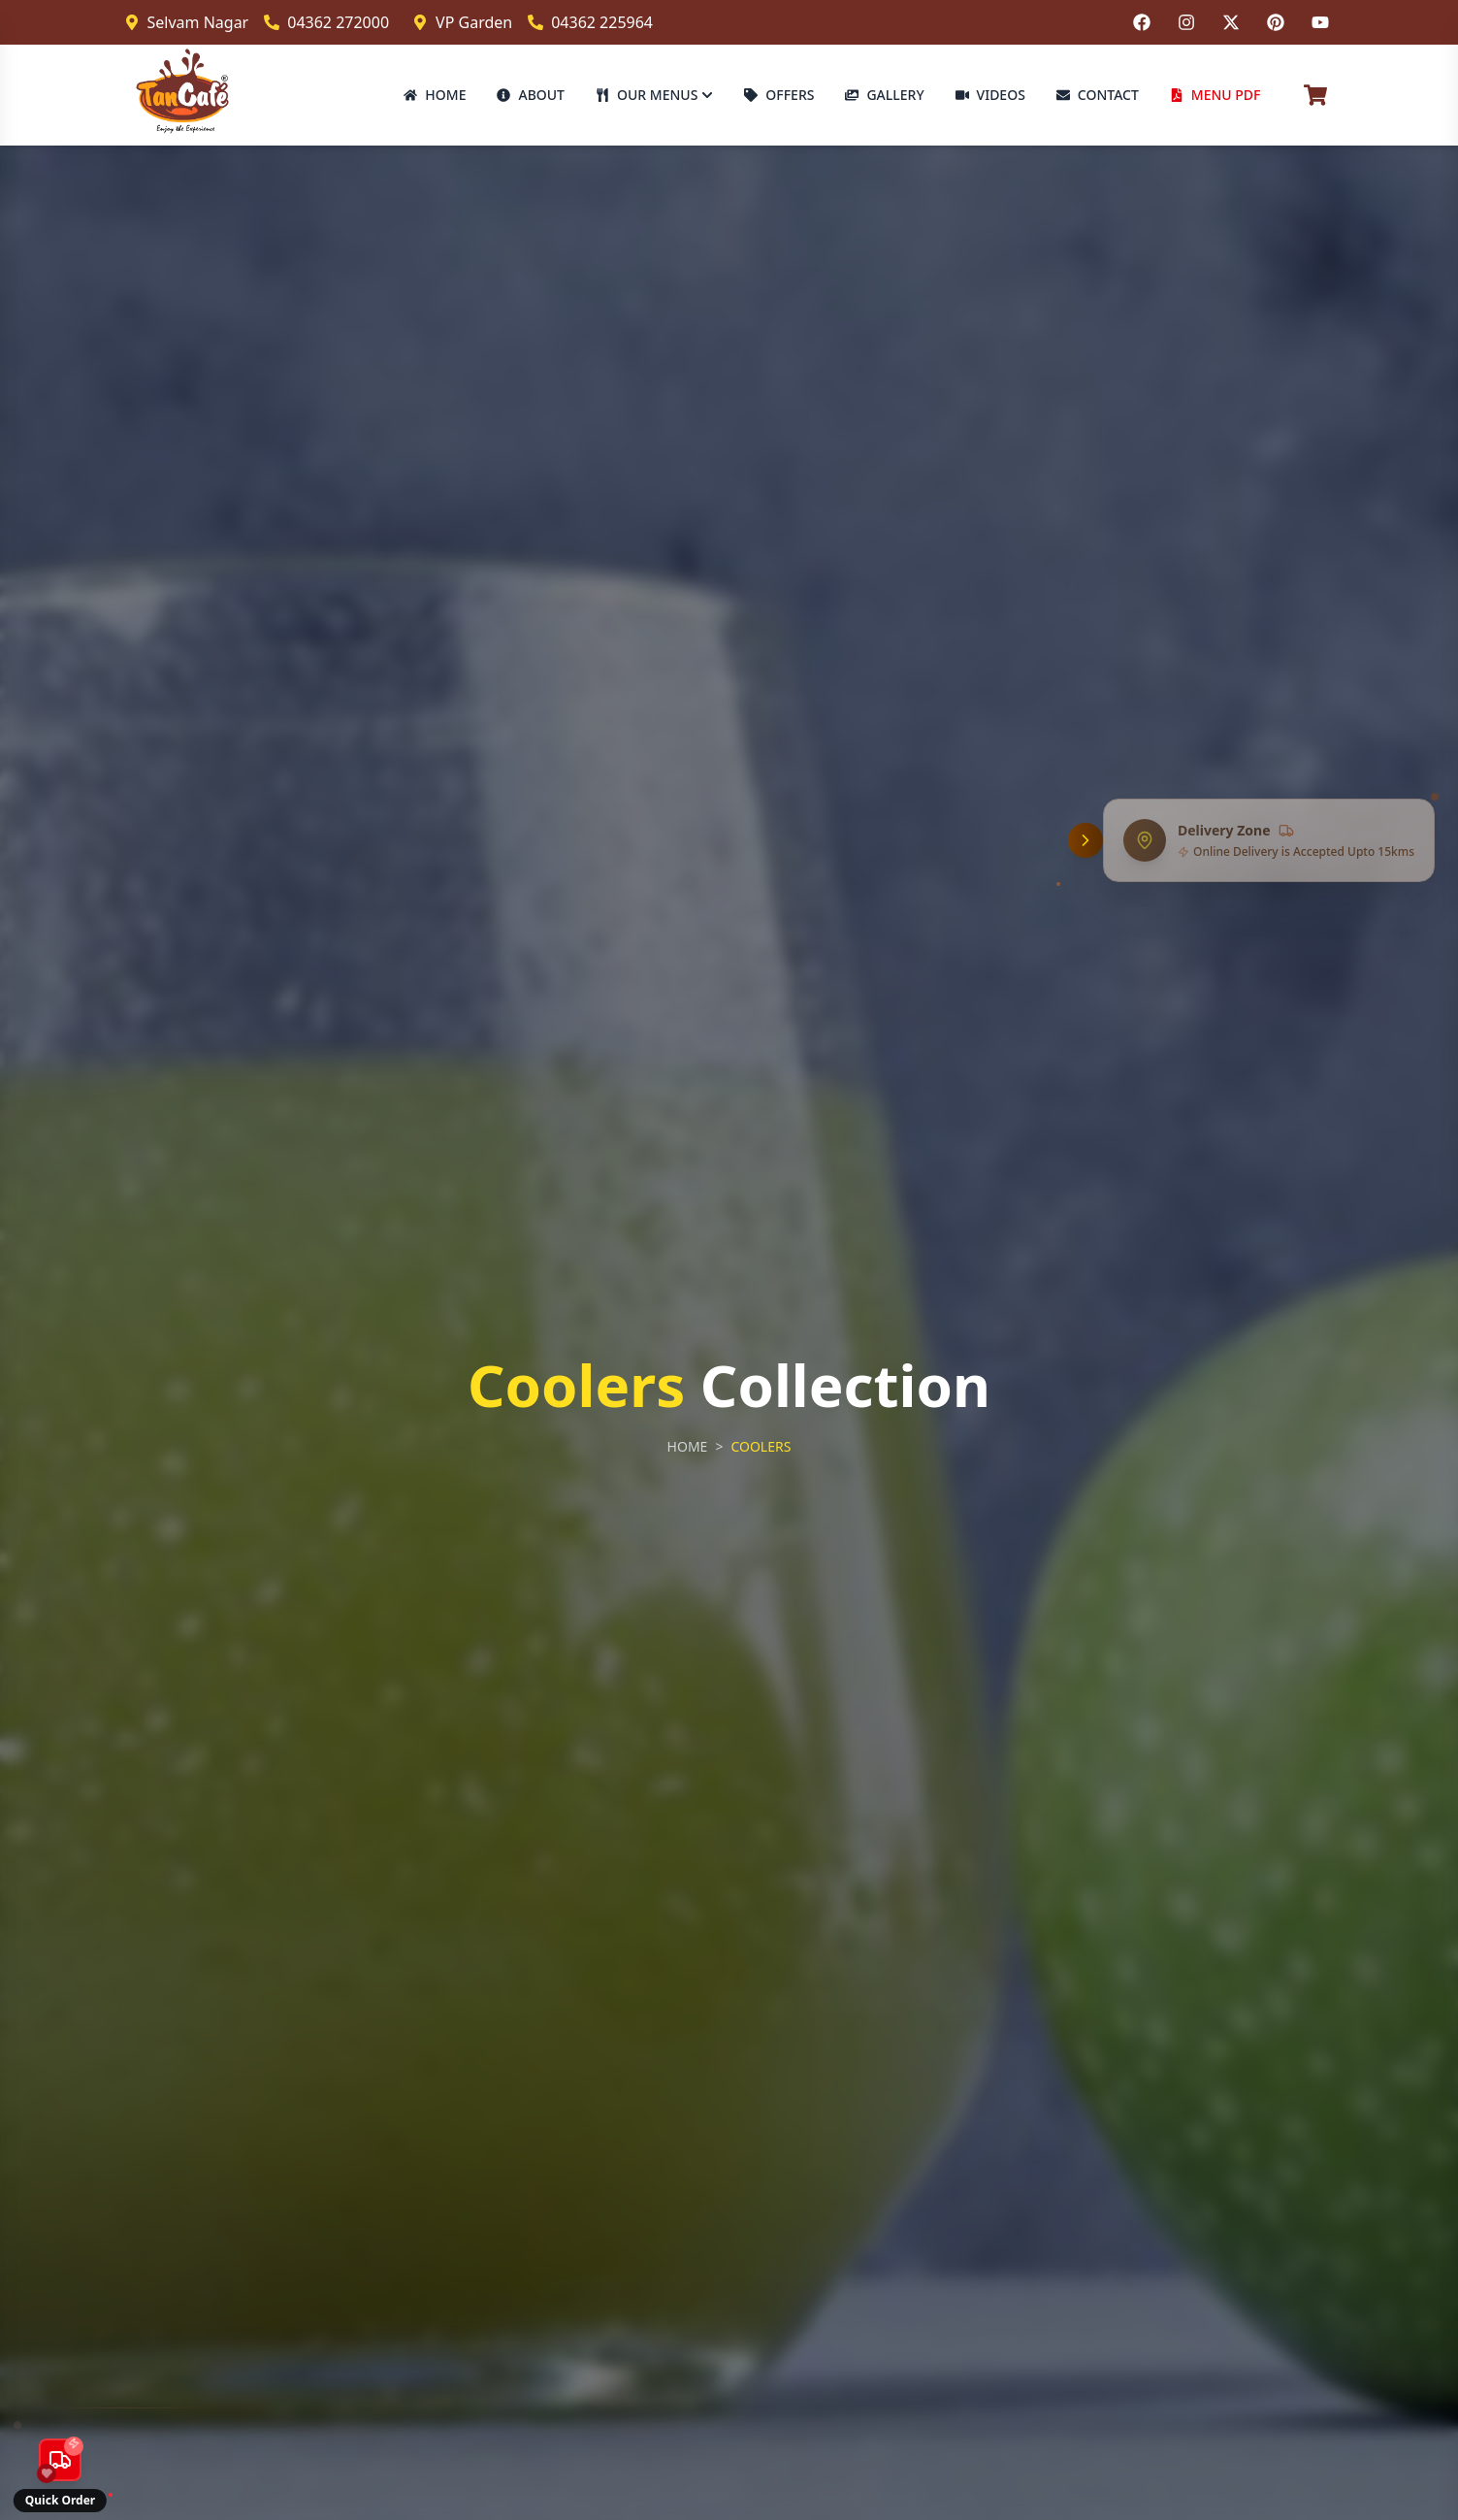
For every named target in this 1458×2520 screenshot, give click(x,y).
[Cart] (1315, 95)
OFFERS (779, 94)
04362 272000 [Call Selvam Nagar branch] (326, 22)
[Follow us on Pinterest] (1275, 22)
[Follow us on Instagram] (1186, 22)
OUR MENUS (654, 94)
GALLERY (884, 94)
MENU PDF (1215, 94)
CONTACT (1097, 94)
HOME (435, 94)
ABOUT (531, 94)
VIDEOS (990, 94)
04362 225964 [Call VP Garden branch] (590, 22)
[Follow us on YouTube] (1320, 22)
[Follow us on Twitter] (1231, 22)
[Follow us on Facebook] (1141, 22)
